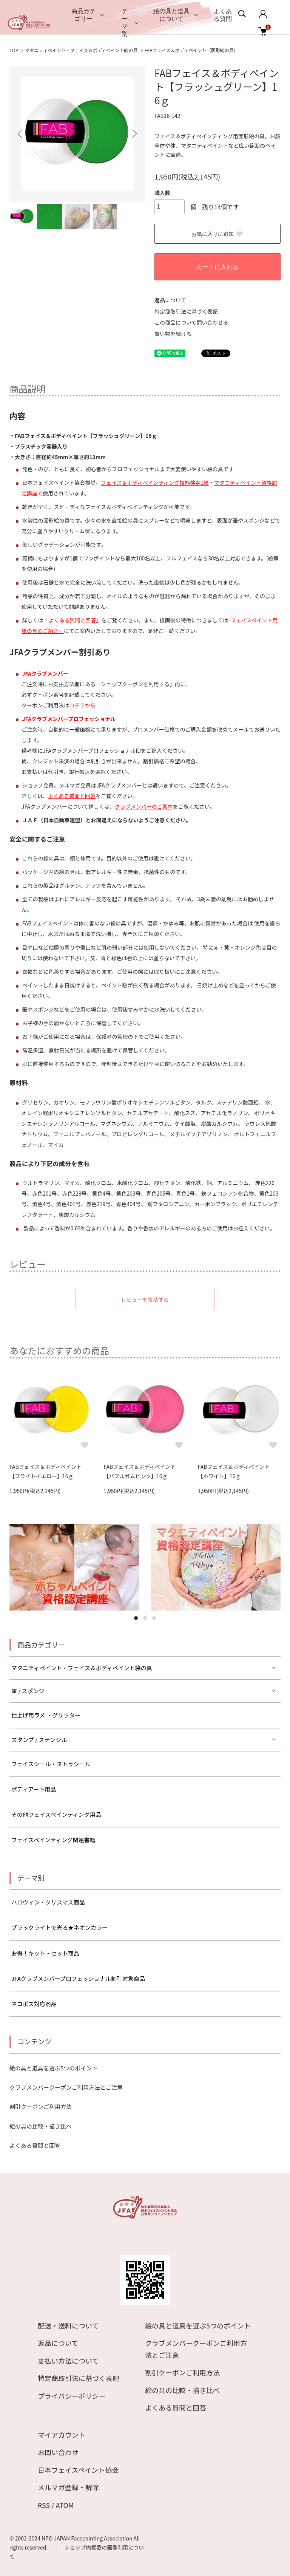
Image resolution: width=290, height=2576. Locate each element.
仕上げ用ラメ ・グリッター (45, 1715)
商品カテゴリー (83, 15)
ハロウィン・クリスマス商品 (48, 1902)
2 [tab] (145, 1618)
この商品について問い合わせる (191, 322)
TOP (13, 50)
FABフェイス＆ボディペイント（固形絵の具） (191, 50)
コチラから (82, 705)
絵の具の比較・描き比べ (40, 2126)
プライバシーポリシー (72, 2396)
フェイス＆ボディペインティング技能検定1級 (155, 482)
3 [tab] (154, 1618)
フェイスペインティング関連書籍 (53, 1840)
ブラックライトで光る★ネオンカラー (59, 1927)
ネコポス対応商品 (34, 2004)
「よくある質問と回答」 (72, 620)
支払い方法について (68, 2361)
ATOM (65, 2505)
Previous (20, 133)
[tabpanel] (74, 1567)
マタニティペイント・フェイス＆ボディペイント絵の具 (81, 50)
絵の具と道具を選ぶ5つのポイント (53, 2068)
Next (133, 133)
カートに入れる (217, 267)
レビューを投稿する (145, 1299)
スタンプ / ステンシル (39, 1740)
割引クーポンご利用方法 (40, 2106)
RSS (44, 2505)
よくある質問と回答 (72, 796)
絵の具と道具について (171, 15)
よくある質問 (223, 15)
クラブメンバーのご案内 (144, 806)
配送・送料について (68, 2325)
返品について (170, 300)
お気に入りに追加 (217, 234)
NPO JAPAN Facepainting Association (88, 2538)
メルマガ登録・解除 (68, 2487)
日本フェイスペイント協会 (78, 2470)
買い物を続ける (172, 333)
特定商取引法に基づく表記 (186, 311)
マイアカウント (61, 2435)
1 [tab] (136, 1618)
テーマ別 (125, 22)
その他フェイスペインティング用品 (56, 1814)
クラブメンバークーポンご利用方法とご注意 (66, 2087)
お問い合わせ (58, 2452)
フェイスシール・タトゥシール (51, 1764)
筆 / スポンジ (28, 1691)
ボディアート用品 (33, 1789)
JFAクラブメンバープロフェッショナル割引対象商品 (78, 1978)
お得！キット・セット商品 (45, 1953)
